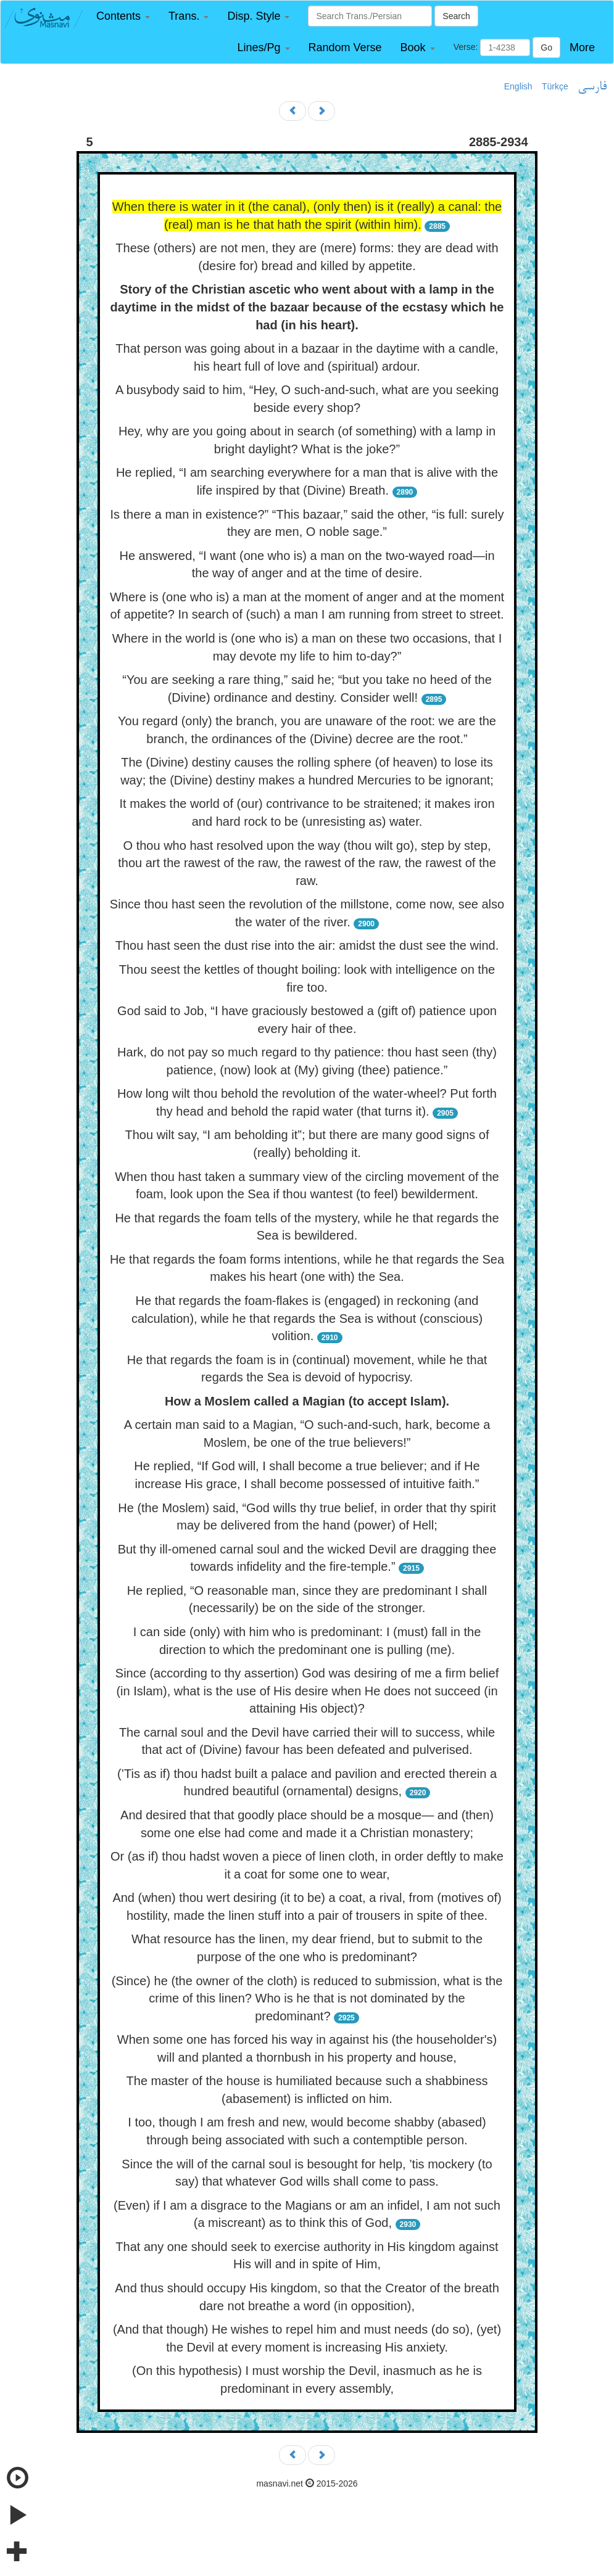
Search (456, 16)
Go (546, 47)
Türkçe (555, 86)
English (518, 86)
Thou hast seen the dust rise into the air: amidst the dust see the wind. (307, 945)
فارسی (592, 87)
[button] (123, 16)
